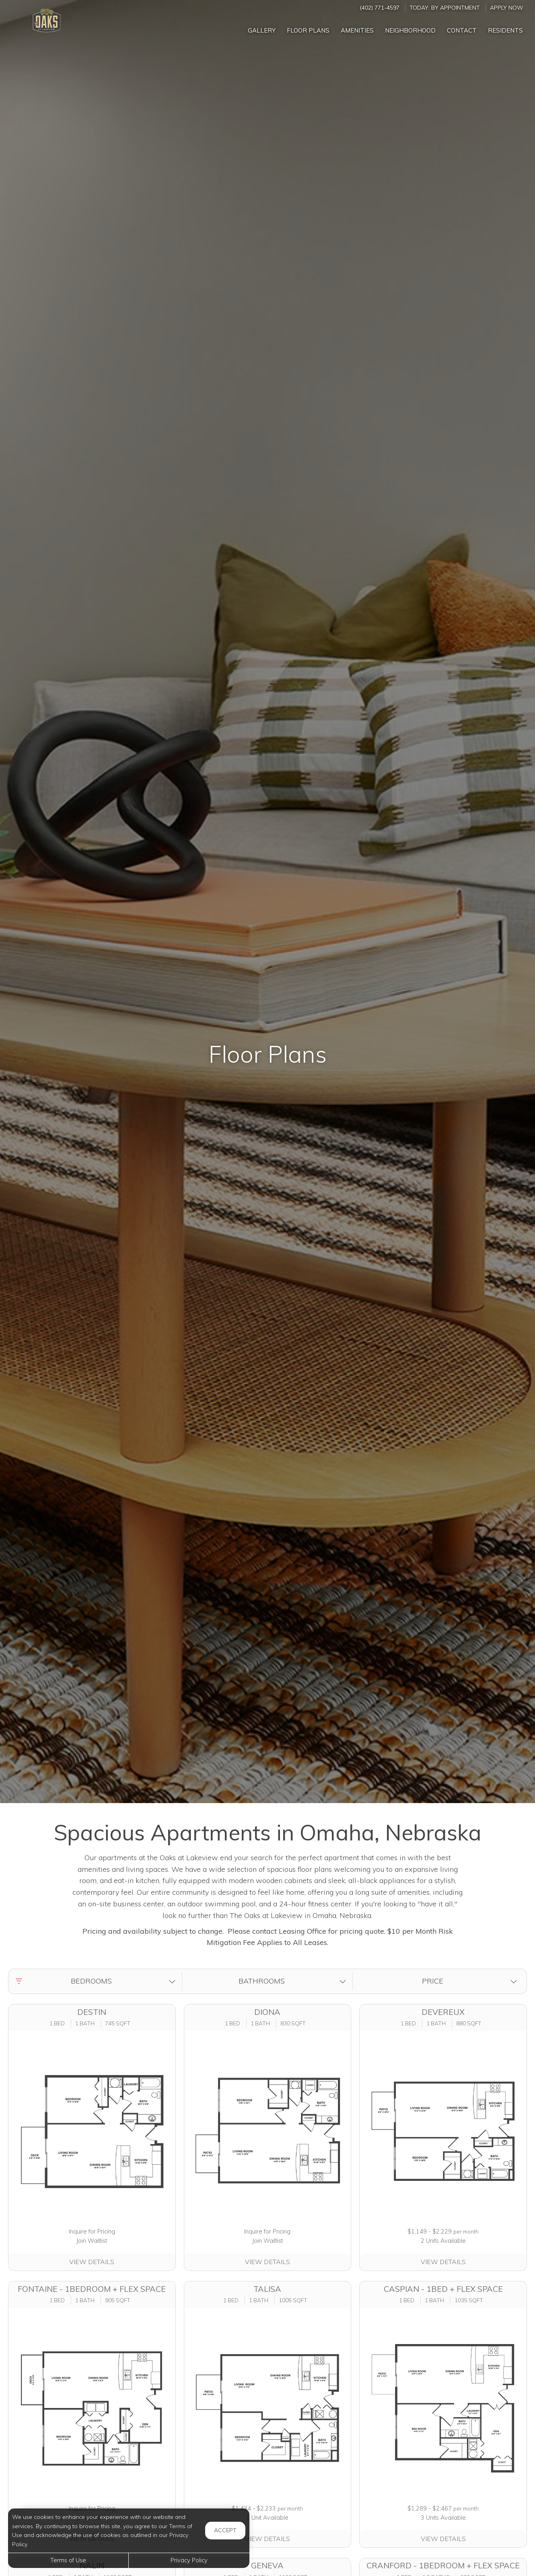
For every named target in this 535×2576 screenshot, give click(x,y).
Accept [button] (225, 2530)
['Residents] (505, 28)
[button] (97, 1981)
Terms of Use (68, 2560)
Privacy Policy (189, 2560)
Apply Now (506, 7)
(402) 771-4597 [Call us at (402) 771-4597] (379, 7)
